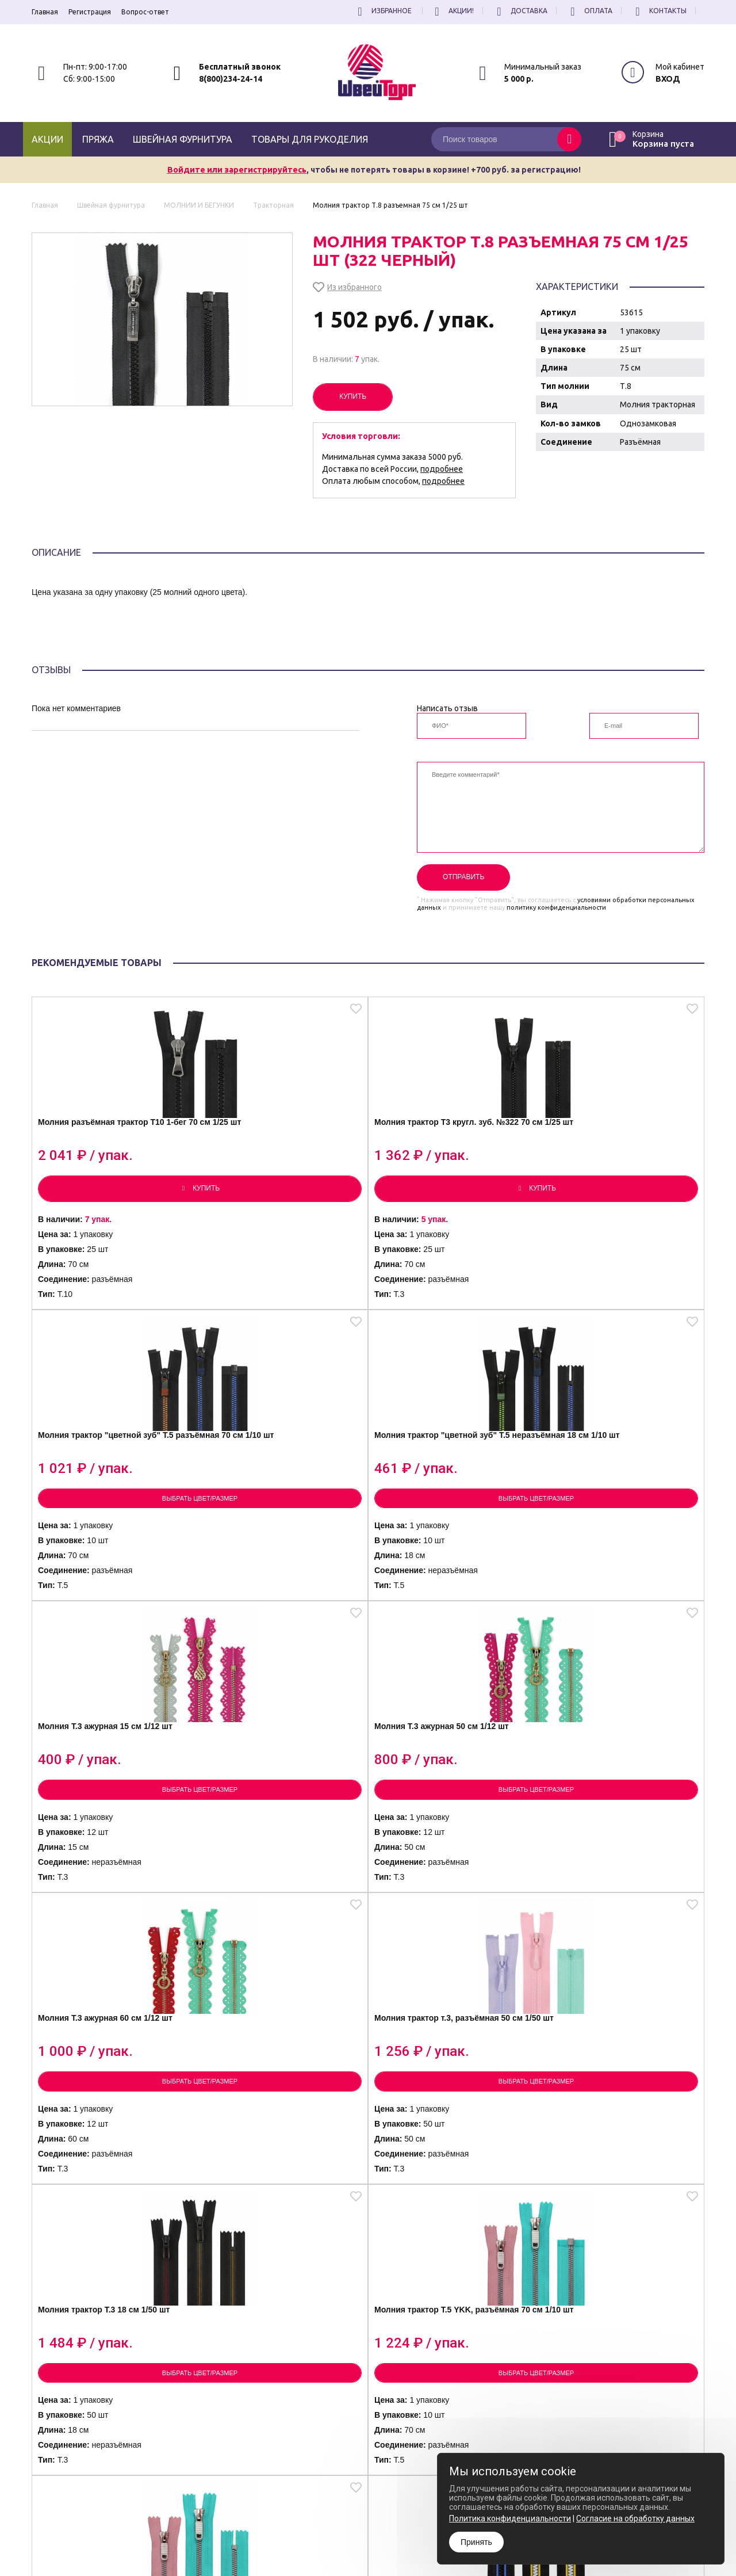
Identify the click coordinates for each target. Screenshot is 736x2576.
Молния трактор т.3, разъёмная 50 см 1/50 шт (610, 1494)
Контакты (659, 10)
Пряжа (98, 139)
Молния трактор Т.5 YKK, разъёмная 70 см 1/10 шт (274, 1822)
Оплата (589, 10)
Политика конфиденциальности (387, 2535)
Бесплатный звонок (240, 66)
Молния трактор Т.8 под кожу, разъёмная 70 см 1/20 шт (280, 2163)
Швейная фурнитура (182, 139)
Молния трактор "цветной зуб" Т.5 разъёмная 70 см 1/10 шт (445, 1161)
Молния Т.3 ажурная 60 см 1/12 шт (445, 1494)
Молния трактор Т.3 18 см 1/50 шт (107, 1822)
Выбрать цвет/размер (452, 1229)
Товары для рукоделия (309, 139)
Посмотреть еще (368, 2367)
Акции (47, 139)
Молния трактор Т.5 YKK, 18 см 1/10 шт (449, 1822)
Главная (45, 12)
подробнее (441, 469)
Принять (476, 2542)
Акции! (452, 10)
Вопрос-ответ (145, 12)
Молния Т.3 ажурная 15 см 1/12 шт (108, 1494)
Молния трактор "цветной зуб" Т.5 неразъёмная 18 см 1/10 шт (616, 1161)
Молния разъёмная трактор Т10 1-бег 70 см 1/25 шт (112, 1154)
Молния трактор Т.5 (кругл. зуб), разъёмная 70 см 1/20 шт (615, 1825)
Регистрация (89, 12)
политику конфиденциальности (556, 907)
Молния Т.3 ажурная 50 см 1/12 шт (277, 1494)
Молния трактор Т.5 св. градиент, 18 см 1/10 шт (439, 2160)
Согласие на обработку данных (635, 2518)
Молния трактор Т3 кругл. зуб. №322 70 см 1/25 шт (276, 1154)
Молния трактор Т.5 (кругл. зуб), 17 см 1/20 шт (110, 2160)
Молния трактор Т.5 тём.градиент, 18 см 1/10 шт (616, 2160)
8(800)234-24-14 (230, 78)
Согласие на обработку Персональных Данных (411, 2545)
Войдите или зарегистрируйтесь (236, 169)
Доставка (520, 10)
